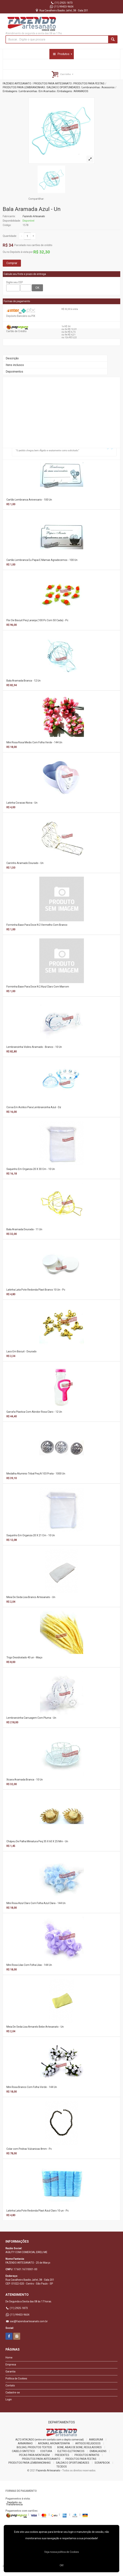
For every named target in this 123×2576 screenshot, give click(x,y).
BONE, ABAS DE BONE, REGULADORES (79, 2447)
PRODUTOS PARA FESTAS (89, 83)
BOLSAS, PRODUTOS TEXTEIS (34, 2447)
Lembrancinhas (91, 87)
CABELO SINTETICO (23, 2451)
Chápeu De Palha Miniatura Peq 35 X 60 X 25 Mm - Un (37, 1841)
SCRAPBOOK (102, 2462)
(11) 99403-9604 (17, 2314)
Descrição (12, 358)
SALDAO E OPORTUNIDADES (63, 87)
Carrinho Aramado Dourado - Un (25, 863)
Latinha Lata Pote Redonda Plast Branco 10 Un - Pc (35, 1289)
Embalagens (10, 91)
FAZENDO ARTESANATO (17, 83)
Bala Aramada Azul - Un (32, 209)
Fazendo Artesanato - (49, 2470)
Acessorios (108, 87)
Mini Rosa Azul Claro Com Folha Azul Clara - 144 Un (36, 1903)
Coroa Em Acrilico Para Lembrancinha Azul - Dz (33, 1107)
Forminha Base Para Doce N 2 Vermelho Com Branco (36, 924)
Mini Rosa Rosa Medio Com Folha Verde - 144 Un (34, 742)
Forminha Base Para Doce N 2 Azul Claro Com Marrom (37, 986)
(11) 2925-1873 (17, 2308)
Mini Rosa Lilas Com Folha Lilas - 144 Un (29, 1964)
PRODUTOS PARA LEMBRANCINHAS (24, 87)
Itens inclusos (15, 365)
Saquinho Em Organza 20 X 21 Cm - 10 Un (30, 1535)
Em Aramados (47, 91)
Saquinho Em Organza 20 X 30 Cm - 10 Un (30, 1169)
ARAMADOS (81, 91)
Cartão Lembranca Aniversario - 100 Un (29, 499)
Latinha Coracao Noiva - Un (21, 802)
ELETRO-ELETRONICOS (70, 2451)
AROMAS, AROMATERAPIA (54, 2443)
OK (37, 287)
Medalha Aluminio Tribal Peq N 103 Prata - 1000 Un (35, 1473)
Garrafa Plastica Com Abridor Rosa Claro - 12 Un (34, 1411)
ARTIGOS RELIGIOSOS (88, 2443)
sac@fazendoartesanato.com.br (27, 2321)
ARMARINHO (25, 2443)
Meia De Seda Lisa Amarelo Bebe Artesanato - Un (35, 2026)
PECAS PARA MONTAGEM (34, 2455)
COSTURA (46, 2451)
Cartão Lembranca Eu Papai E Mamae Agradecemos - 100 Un (41, 559)
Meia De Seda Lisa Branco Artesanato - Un (30, 1597)
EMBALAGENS (98, 2451)
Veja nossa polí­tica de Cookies (61, 2551)
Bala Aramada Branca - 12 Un (23, 680)
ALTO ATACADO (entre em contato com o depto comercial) (49, 2439)
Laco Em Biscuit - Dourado (21, 1351)
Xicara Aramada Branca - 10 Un (24, 1779)
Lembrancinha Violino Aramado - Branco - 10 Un (34, 1046)
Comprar (11, 263)
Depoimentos (14, 371)
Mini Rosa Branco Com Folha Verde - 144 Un (31, 2087)
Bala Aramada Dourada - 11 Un (24, 1229)
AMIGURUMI (96, 2439)
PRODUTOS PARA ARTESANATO (53, 83)
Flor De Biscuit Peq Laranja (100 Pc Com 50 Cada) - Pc (37, 620)
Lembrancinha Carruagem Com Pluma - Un (31, 1717)
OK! (62, 2565)
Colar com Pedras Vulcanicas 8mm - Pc (29, 2148)
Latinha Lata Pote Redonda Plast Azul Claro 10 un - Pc (37, 2210)
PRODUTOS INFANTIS (87, 2455)
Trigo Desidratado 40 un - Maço (24, 1657)
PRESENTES (62, 2455)
